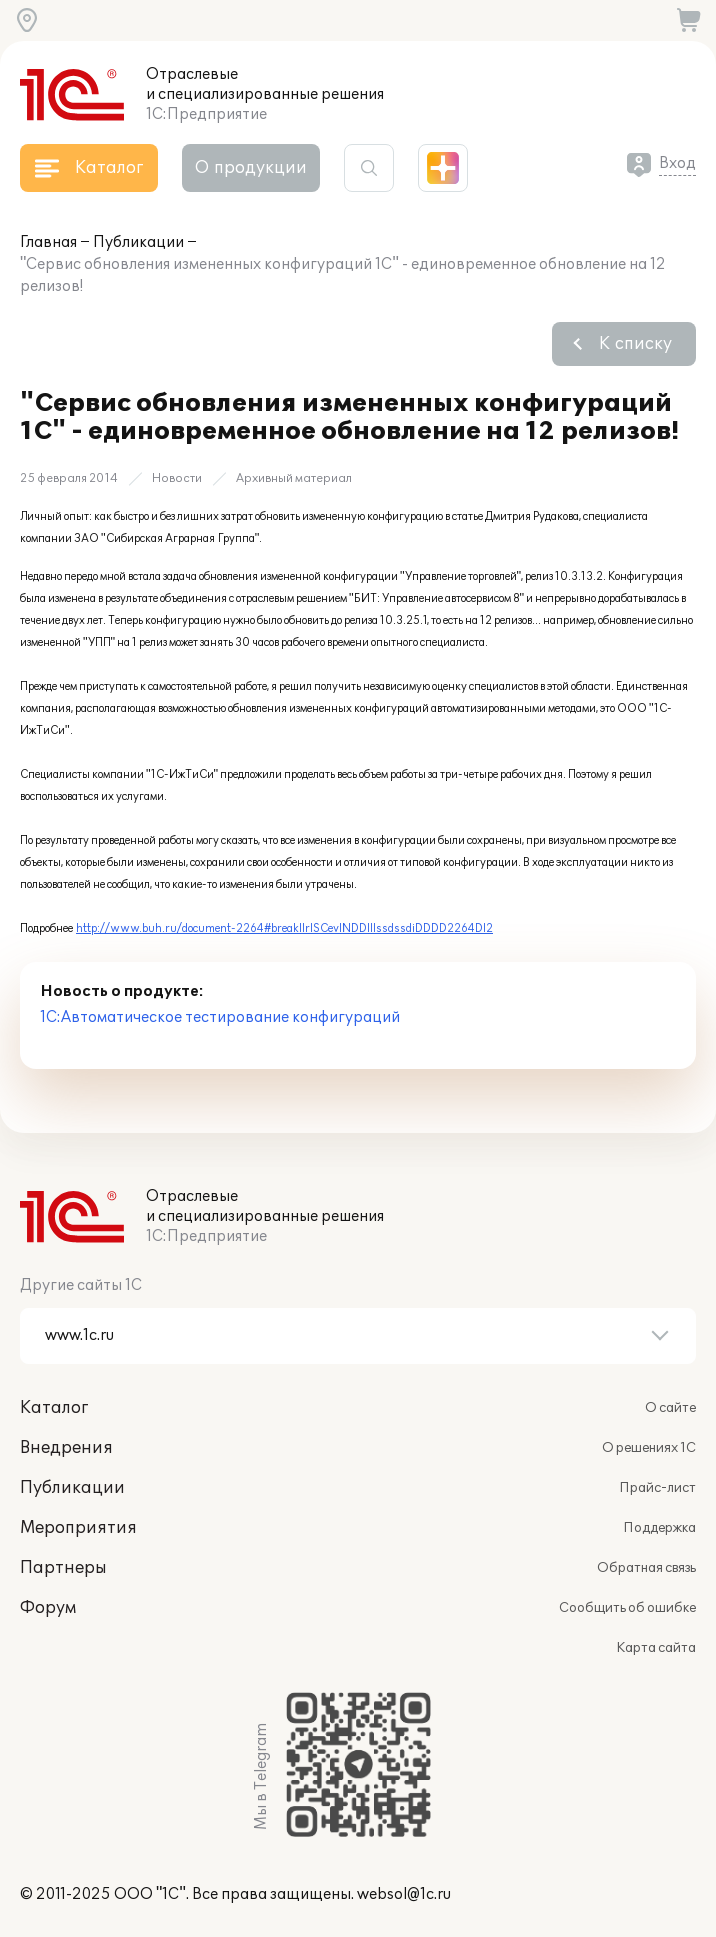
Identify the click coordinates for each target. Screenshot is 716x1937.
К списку (635, 344)
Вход (677, 163)
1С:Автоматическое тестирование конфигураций (220, 1017)
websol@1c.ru (404, 1894)
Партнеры (63, 1568)
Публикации (138, 242)
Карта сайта (656, 1648)
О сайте (670, 1408)
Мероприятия (78, 1528)
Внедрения (66, 1448)
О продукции (251, 168)
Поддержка (659, 1528)
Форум (48, 1608)
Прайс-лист (657, 1488)
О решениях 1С (649, 1448)
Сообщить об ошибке (627, 1608)
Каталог (54, 1408)
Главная (48, 242)
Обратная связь (646, 1568)
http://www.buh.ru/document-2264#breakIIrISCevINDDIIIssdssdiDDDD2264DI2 (284, 928)
